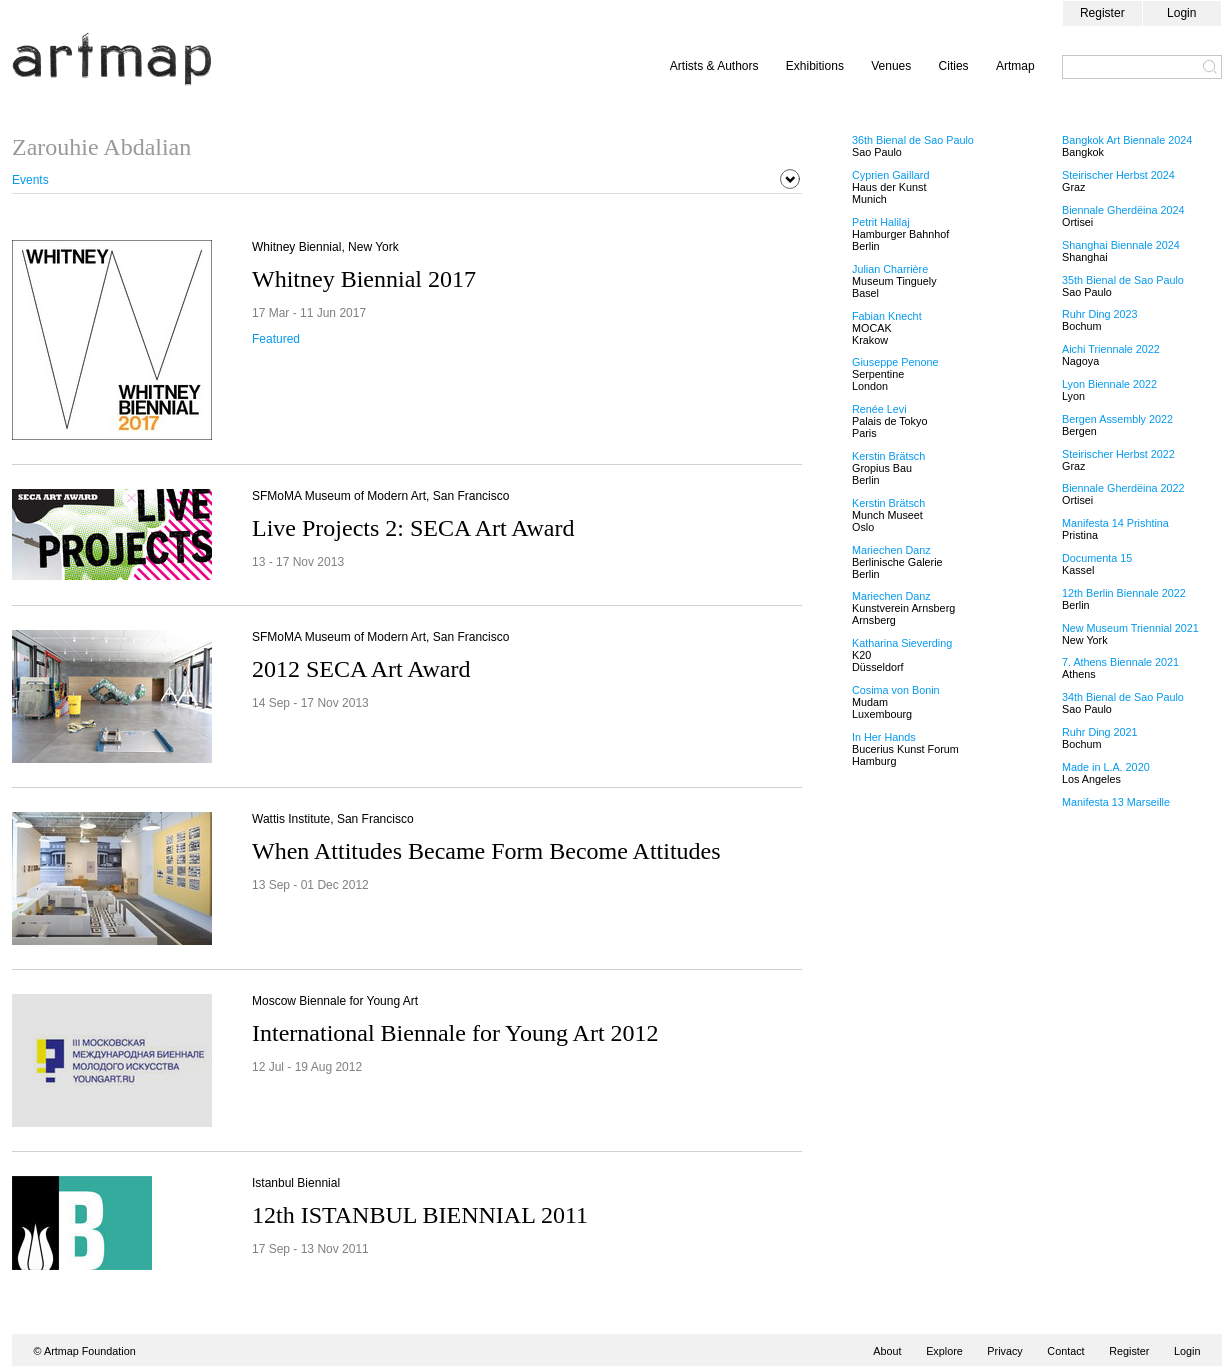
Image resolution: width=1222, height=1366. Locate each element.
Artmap (1015, 66)
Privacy (1004, 1351)
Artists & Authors (714, 66)
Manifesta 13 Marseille (1116, 802)
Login (1181, 13)
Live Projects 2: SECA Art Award (413, 528)
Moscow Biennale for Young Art (335, 1001)
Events (30, 180)
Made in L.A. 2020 (1106, 767)
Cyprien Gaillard (890, 175)
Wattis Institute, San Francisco (333, 819)
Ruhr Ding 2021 (1100, 732)
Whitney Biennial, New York (325, 247)
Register (1102, 13)
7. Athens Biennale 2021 (1120, 662)
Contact (1065, 1351)
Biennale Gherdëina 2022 (1123, 488)
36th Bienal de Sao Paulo (913, 140)
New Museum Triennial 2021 (1130, 628)
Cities (954, 66)
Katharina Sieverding (902, 643)
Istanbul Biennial (296, 1183)
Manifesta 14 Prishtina (1115, 523)
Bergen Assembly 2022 (1117, 419)
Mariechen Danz (891, 550)
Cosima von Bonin (896, 690)
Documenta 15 (1097, 558)
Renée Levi (879, 409)
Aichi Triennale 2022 (1111, 349)
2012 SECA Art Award (361, 669)
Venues (891, 66)
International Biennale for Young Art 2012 (455, 1033)
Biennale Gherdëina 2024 (1123, 210)
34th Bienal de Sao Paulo (1123, 697)
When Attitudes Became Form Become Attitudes (486, 851)
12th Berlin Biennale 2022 (1124, 593)
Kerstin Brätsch (888, 456)
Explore (944, 1351)
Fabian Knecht (887, 316)
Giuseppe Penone (895, 362)
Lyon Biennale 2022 (1109, 384)
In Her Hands (884, 737)
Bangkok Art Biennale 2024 (1127, 140)
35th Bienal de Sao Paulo (1123, 280)
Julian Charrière (890, 269)
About (887, 1351)
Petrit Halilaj (881, 222)
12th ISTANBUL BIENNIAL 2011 (420, 1215)
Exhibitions (815, 66)
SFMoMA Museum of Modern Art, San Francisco (380, 496)
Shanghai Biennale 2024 (1121, 245)
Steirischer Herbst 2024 (1118, 175)
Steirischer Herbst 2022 (1118, 454)
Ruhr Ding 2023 (1100, 314)
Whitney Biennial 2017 (364, 279)
